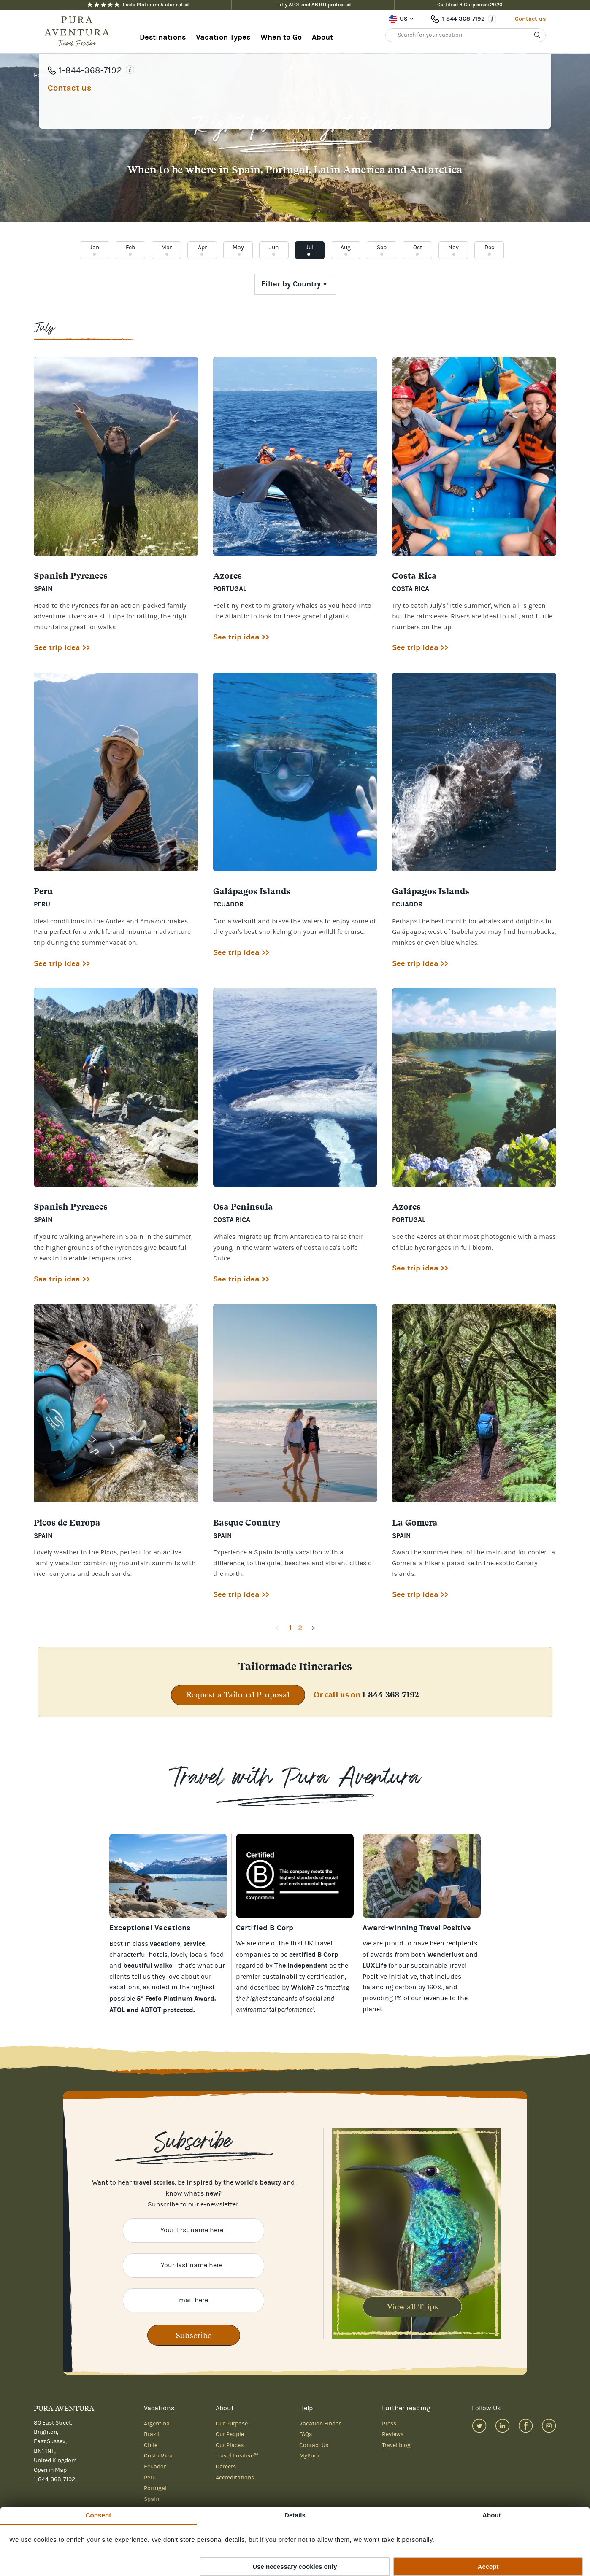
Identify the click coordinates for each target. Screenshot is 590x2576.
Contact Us (313, 2445)
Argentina (157, 2423)
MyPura (309, 2455)
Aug (346, 247)
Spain (151, 2499)
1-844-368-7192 (390, 1695)
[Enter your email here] (193, 2300)
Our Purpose (232, 2423)
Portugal (155, 2488)
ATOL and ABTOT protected (151, 2010)
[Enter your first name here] (193, 2230)
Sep (382, 247)
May (238, 247)
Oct (417, 247)
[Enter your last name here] (193, 2265)
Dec (489, 247)
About (322, 37)
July (102, 75)
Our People (230, 2434)
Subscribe (193, 2335)
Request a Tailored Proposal (238, 1694)
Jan (94, 247)
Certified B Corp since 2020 (470, 5)
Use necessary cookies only (294, 2566)
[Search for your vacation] (465, 35)
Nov (453, 247)
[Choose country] (295, 284)
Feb (130, 247)
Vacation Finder (320, 2423)
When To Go (74, 75)
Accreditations (235, 2477)
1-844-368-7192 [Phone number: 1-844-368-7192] (463, 18)
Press (389, 2423)
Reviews (392, 2434)
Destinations (163, 37)
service (194, 1943)
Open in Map (50, 2470)
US (404, 18)
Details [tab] (295, 2515)
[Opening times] (492, 19)
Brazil (152, 2434)
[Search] (537, 35)
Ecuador (155, 2466)
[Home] (79, 32)
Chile (150, 2445)
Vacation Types (223, 37)
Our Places (230, 2445)
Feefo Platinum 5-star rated (138, 5)
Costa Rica (158, 2455)
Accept (488, 2566)
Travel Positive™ (237, 2455)
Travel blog (396, 2445)
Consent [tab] (98, 2515)
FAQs (305, 2434)
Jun (274, 247)
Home (42, 75)
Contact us (530, 18)
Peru (150, 2477)
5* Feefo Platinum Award (175, 1998)
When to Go (281, 37)
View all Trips (412, 2306)
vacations (124, 1987)
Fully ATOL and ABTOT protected (313, 5)
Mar (166, 247)
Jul (310, 247)
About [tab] (491, 2515)
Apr (202, 247)
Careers (226, 2466)
